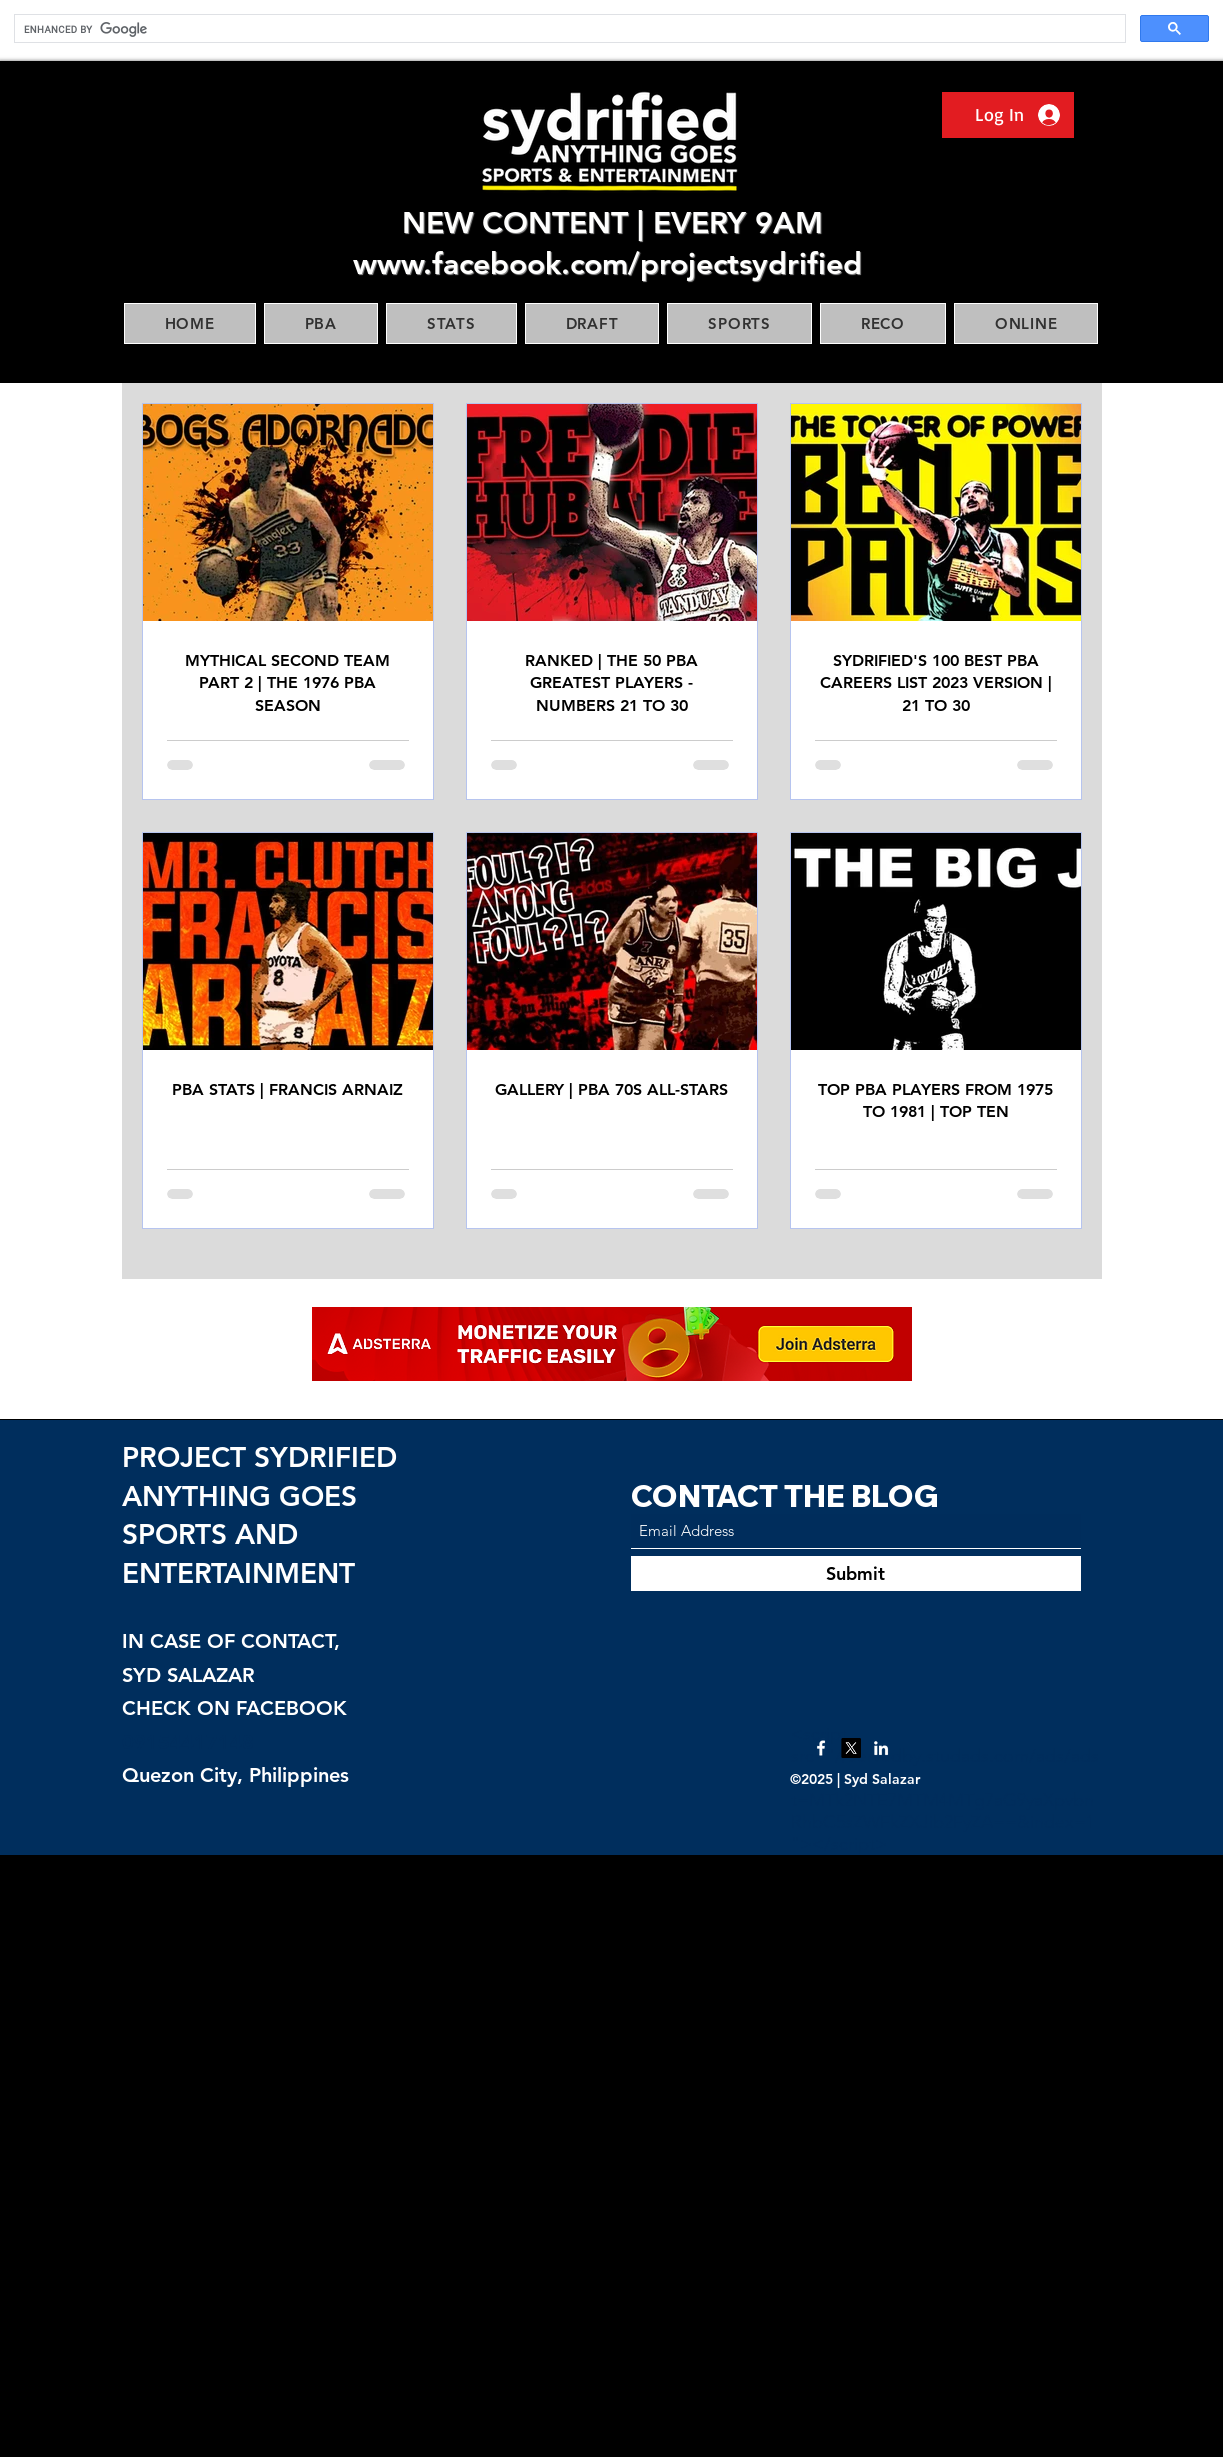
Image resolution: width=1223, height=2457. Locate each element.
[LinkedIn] (881, 1748)
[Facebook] (821, 1748)
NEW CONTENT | (527, 223)
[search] (568, 29)
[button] (321, 323)
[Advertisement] (600, 2155)
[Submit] (856, 1573)
